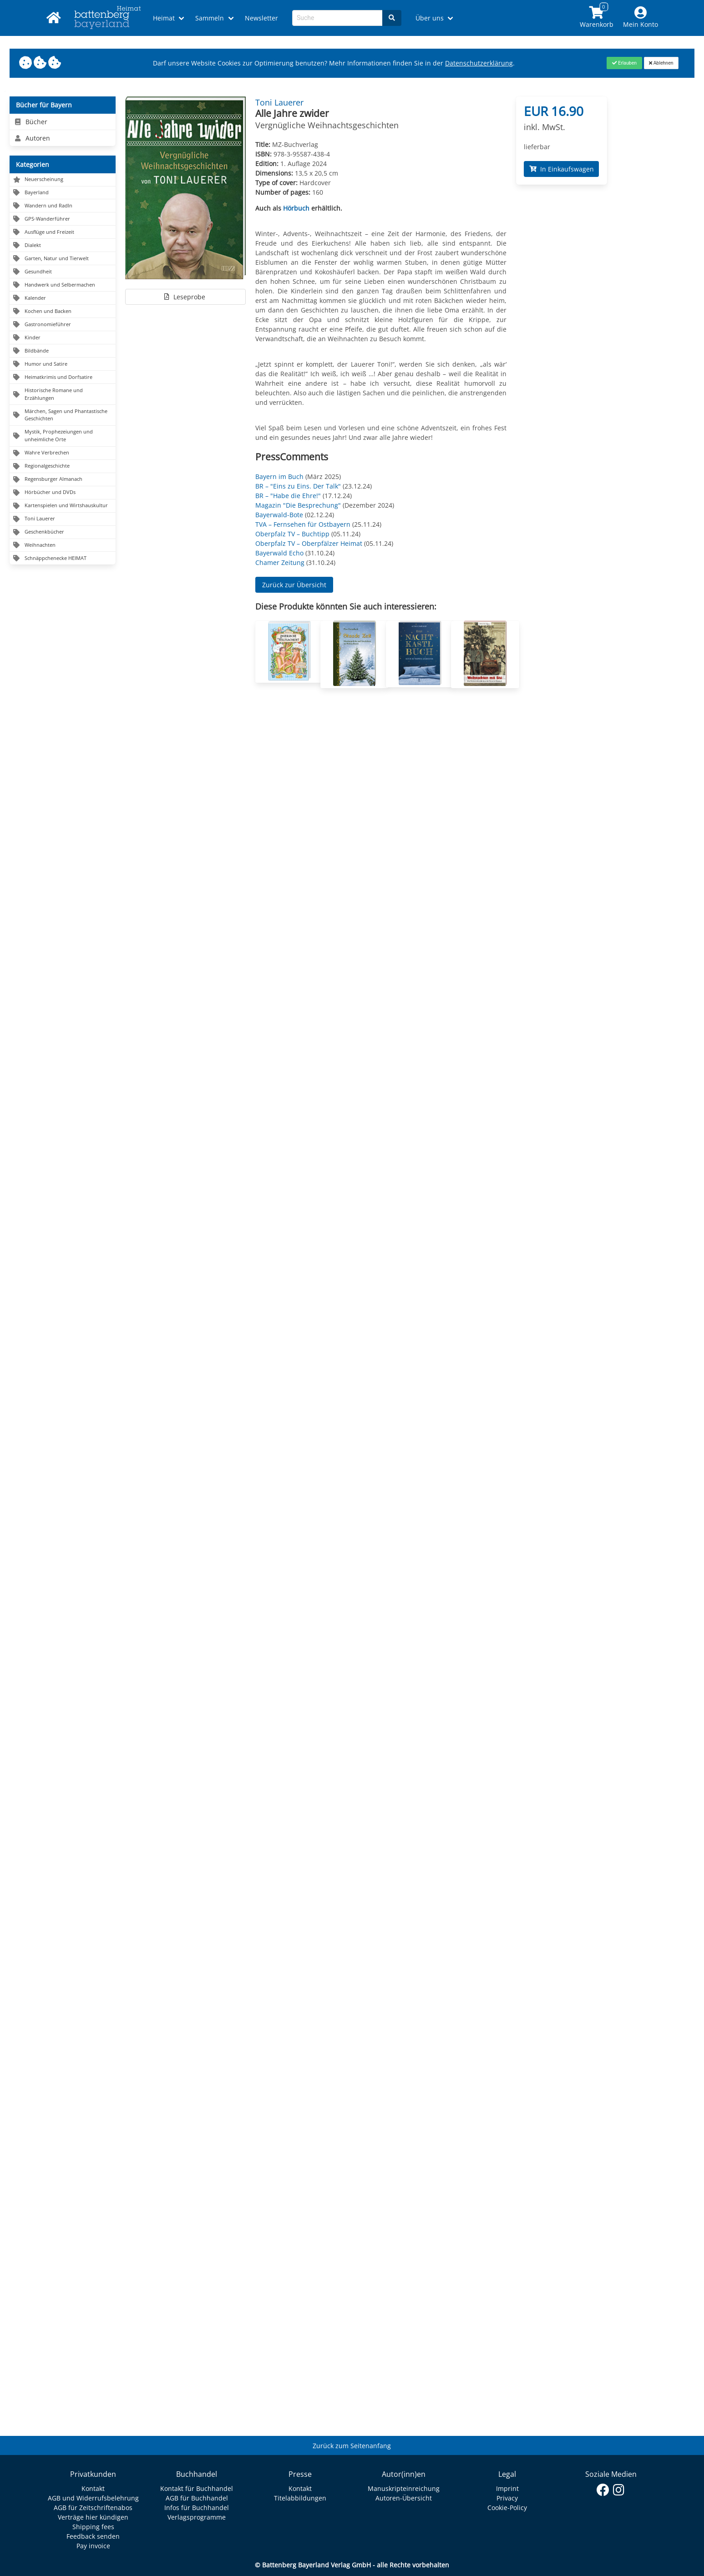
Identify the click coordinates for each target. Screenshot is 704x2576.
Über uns (429, 18)
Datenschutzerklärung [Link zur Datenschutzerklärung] (479, 63)
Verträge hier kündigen (93, 2517)
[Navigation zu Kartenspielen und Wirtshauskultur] (63, 506)
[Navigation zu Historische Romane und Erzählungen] (63, 394)
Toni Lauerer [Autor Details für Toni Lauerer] (279, 102)
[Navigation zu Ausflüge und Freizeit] (63, 232)
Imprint (507, 2488)
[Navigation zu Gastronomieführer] (63, 324)
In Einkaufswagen (561, 169)
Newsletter (261, 18)
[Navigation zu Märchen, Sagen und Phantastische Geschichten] (63, 415)
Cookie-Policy (507, 2507)
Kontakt (93, 2488)
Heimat (164, 18)
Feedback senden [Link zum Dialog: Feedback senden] (93, 2536)
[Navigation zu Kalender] (63, 298)
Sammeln (209, 18)
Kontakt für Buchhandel (196, 2488)
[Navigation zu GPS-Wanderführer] (63, 219)
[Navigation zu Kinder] (63, 337)
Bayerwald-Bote (279, 514)
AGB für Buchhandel (197, 2498)
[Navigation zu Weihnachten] (63, 545)
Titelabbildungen (300, 2498)
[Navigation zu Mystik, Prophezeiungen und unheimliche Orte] (63, 436)
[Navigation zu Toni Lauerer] (63, 519)
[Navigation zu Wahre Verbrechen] (63, 453)
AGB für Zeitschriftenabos (93, 2507)
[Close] (624, 63)
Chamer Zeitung (279, 562)
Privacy (507, 2498)
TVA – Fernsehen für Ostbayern (302, 524)
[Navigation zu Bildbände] (63, 351)
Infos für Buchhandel (196, 2507)
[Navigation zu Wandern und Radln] (63, 205)
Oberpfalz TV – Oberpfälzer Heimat (308, 543)
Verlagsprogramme (196, 2517)
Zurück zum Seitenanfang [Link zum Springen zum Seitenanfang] (352, 2445)
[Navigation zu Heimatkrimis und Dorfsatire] (63, 377)
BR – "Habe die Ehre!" (288, 495)
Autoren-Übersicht (403, 2498)
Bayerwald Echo (279, 553)
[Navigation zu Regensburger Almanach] (63, 479)
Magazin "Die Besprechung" (298, 505)
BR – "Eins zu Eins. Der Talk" (298, 486)
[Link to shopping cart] (596, 18)
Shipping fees (93, 2526)
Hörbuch (296, 208)
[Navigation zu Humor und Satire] (63, 364)
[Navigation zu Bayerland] (63, 193)
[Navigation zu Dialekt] (63, 245)
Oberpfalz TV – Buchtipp (292, 533)
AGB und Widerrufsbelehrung (93, 2498)
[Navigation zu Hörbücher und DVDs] (63, 492)
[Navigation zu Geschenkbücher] (63, 532)
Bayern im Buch (279, 476)
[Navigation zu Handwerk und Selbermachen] (63, 285)
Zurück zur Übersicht (294, 584)
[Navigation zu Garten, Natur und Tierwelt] (63, 258)
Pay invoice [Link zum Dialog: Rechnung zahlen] (93, 2545)
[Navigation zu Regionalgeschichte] (63, 466)
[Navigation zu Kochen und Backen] (63, 311)
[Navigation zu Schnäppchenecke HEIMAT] (63, 558)
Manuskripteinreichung (404, 2488)
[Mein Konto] (640, 18)
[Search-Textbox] (337, 18)
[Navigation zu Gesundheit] (63, 271)
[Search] (391, 18)
